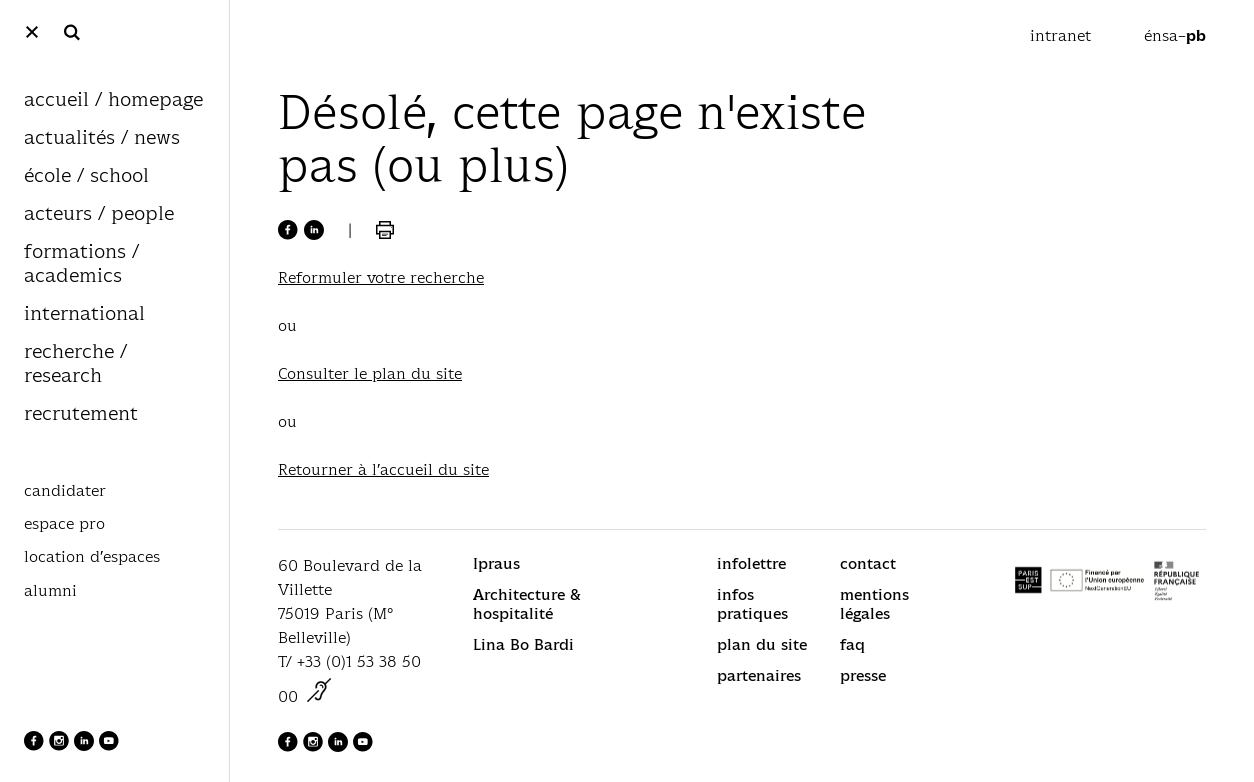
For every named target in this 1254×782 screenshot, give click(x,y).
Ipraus (496, 563)
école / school (86, 176)
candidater (65, 491)
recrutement (81, 414)
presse (863, 675)
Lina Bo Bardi (523, 644)
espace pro (64, 524)
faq (852, 644)
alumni (50, 591)
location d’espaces (92, 557)
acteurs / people (99, 214)
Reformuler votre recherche (381, 277)
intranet (1063, 35)
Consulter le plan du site (370, 373)
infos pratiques (752, 604)
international (84, 314)
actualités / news (102, 138)
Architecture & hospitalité (527, 604)
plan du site (762, 644)
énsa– (1175, 35)
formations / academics (81, 264)
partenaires (759, 675)
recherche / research (75, 364)
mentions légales (874, 604)
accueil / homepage (113, 100)
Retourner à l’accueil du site (383, 469)
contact (868, 563)
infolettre (751, 563)
